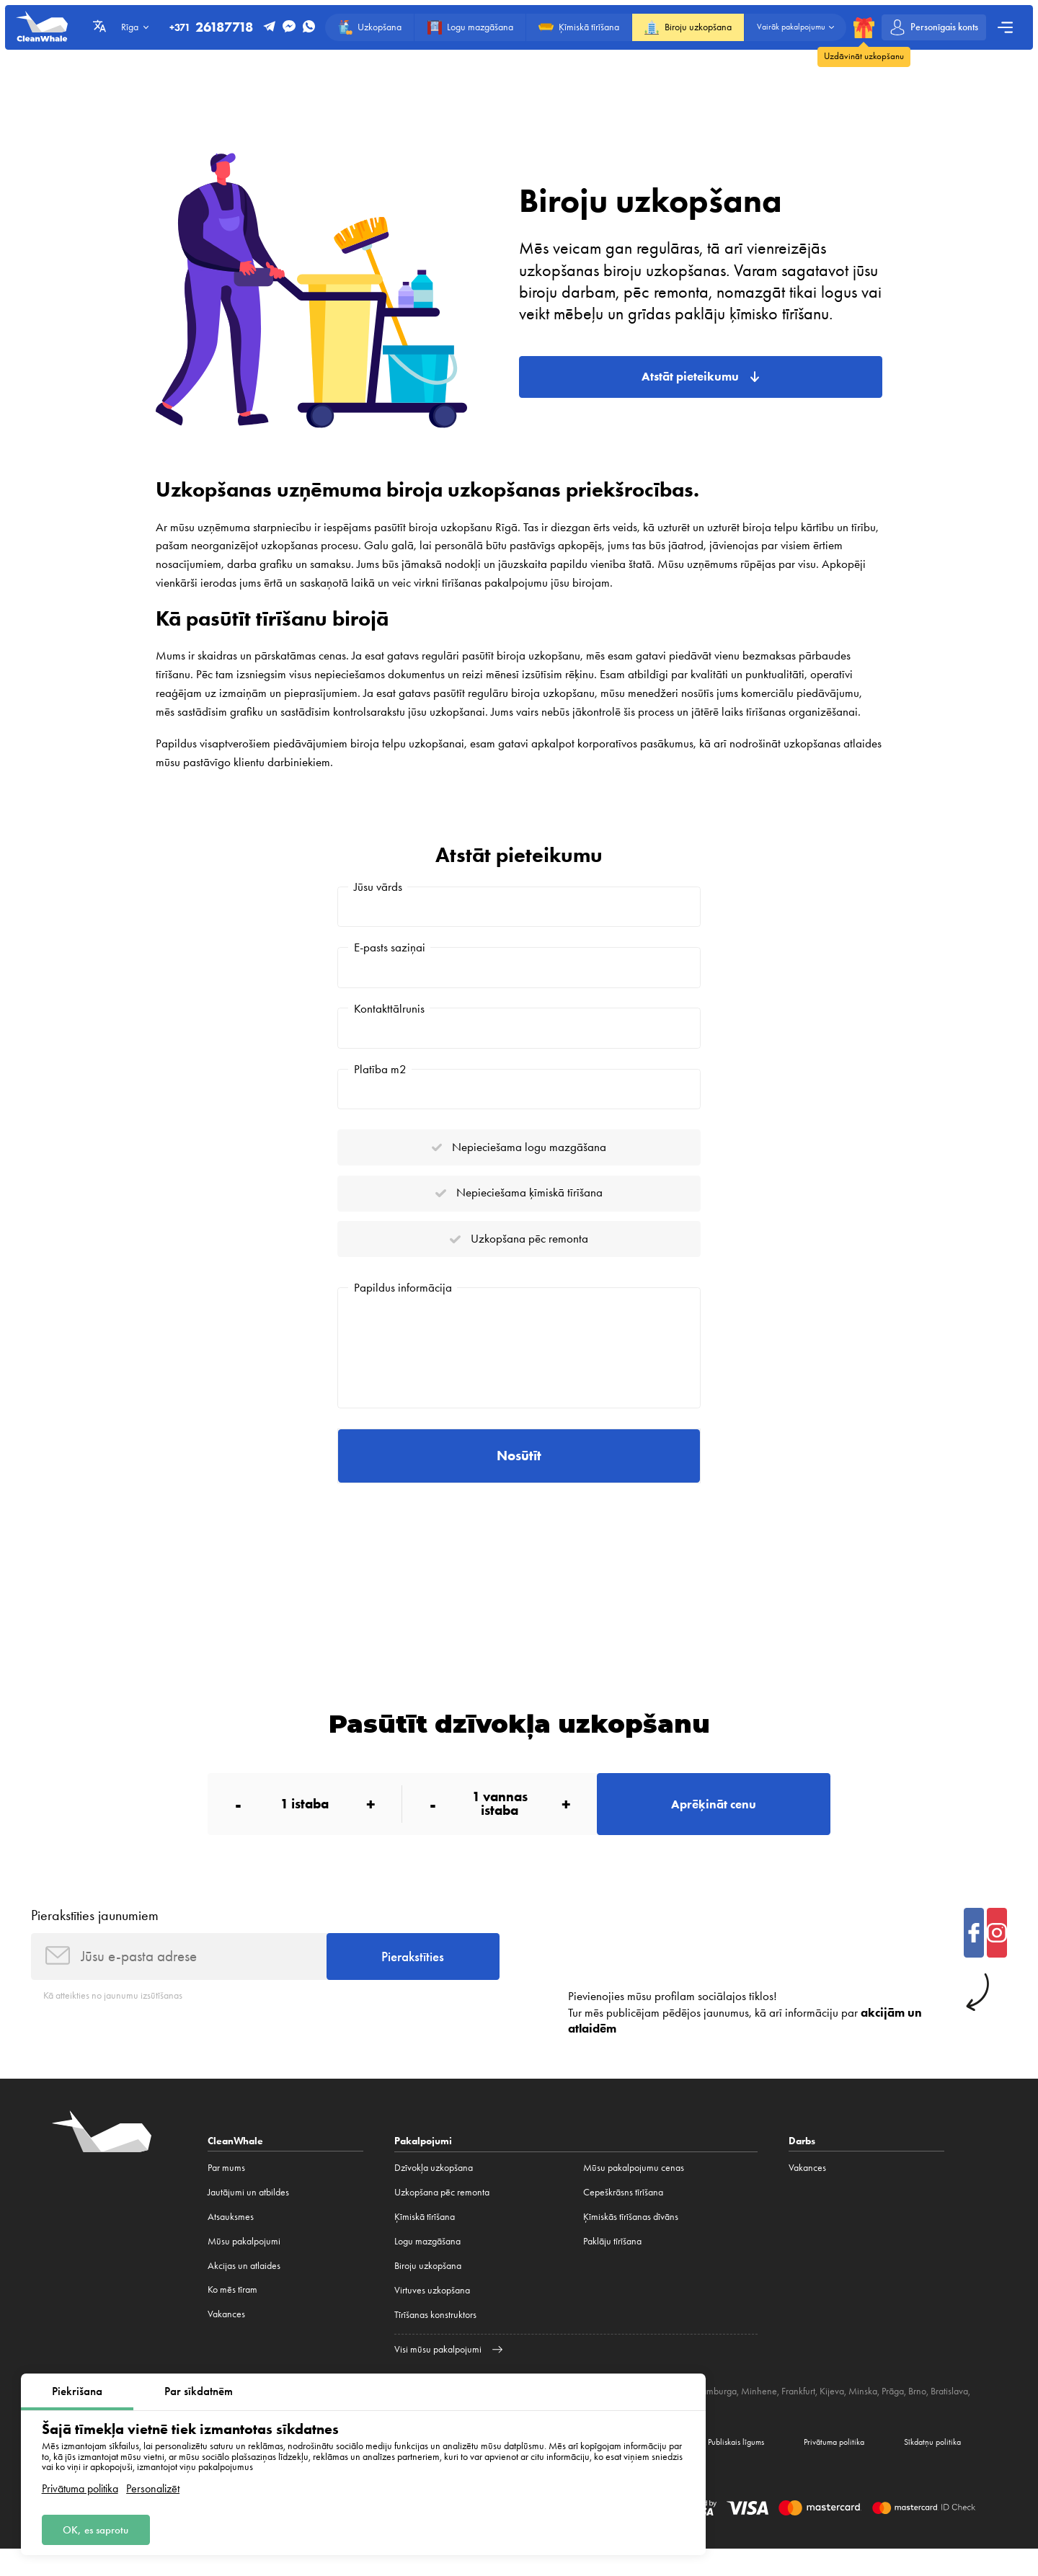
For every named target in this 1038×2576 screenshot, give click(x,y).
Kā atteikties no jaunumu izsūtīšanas (112, 2020)
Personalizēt (152, 2487)
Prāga (893, 2415)
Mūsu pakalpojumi (244, 2266)
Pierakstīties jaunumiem (95, 1937)
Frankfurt (798, 2415)
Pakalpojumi (423, 2165)
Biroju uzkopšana (427, 2290)
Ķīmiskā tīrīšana (424, 2241)
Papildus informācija (403, 1300)
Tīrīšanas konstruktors (435, 2339)
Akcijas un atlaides (244, 2290)
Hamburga (716, 2415)
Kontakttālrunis (389, 1011)
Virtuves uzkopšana (432, 2315)
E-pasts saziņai (389, 948)
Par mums (226, 2192)
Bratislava (949, 2415)
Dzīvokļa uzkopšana (433, 2192)
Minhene (759, 2415)
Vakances (226, 2339)
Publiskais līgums (715, 2466)
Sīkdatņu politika (928, 2466)
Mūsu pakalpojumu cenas (633, 2192)
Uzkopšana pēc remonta (441, 2217)
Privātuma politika (80, 2487)
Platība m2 (380, 1074)
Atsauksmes (231, 2241)
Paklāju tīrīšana (612, 2266)
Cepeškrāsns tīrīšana (623, 2217)
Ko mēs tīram (232, 2315)
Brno (917, 2415)
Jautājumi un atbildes (248, 2217)
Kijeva (832, 2415)
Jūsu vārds (378, 886)
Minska (862, 2415)
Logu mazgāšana (427, 2266)
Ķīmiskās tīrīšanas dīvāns (630, 2241)
